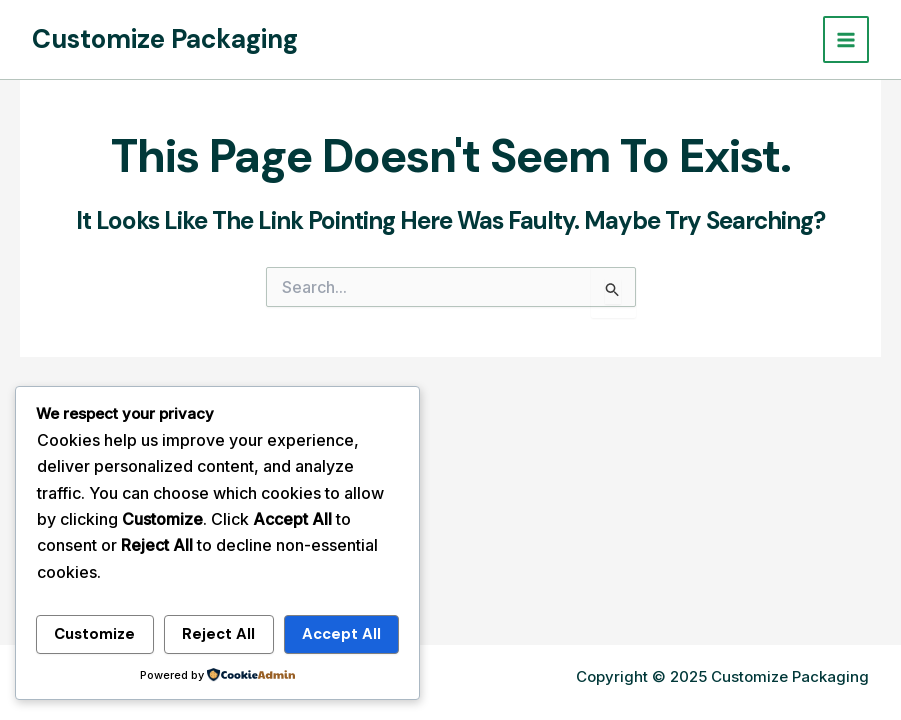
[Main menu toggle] (846, 39)
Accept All (341, 634)
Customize (94, 634)
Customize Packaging (165, 39)
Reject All (218, 634)
